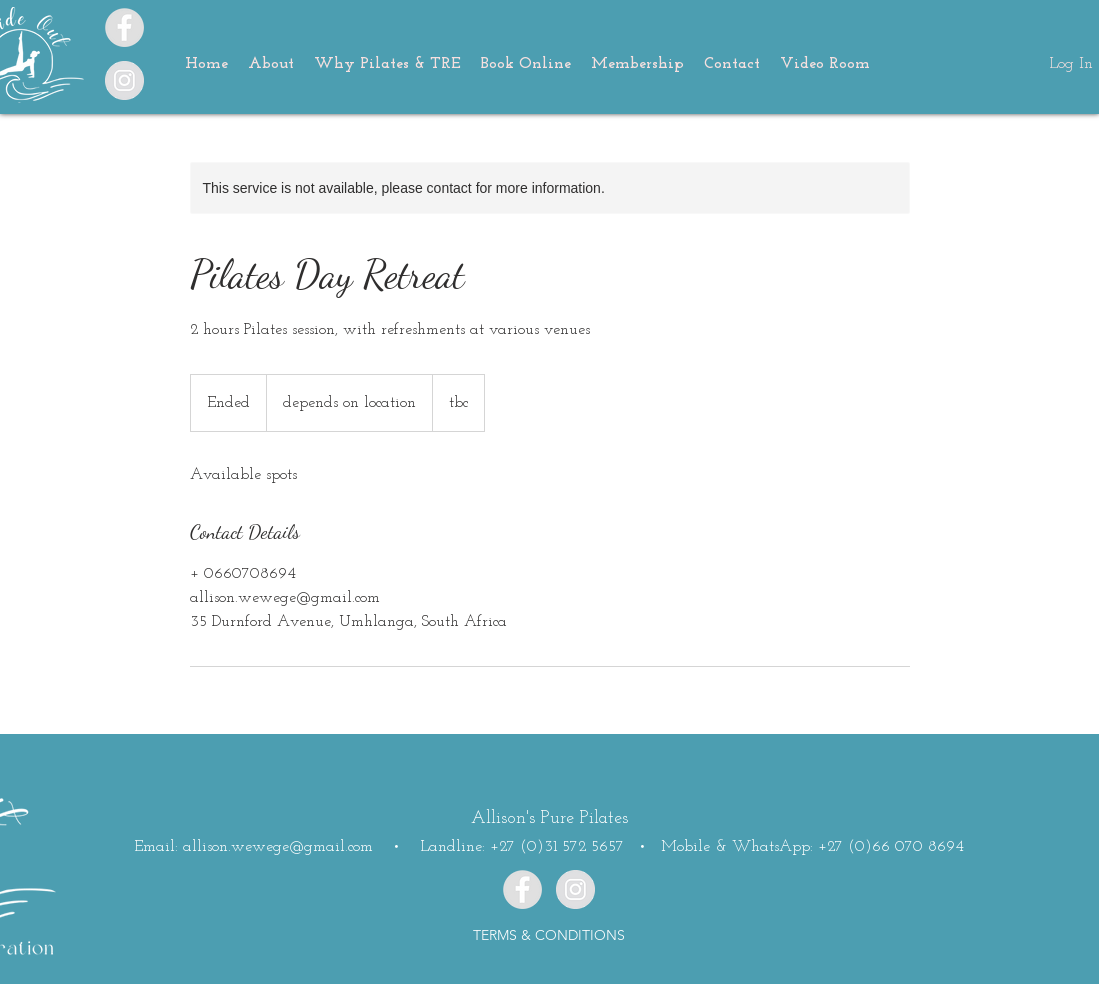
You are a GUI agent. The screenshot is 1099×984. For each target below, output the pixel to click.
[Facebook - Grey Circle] (124, 27)
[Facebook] (522, 889)
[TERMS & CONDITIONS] (549, 935)
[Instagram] (124, 80)
